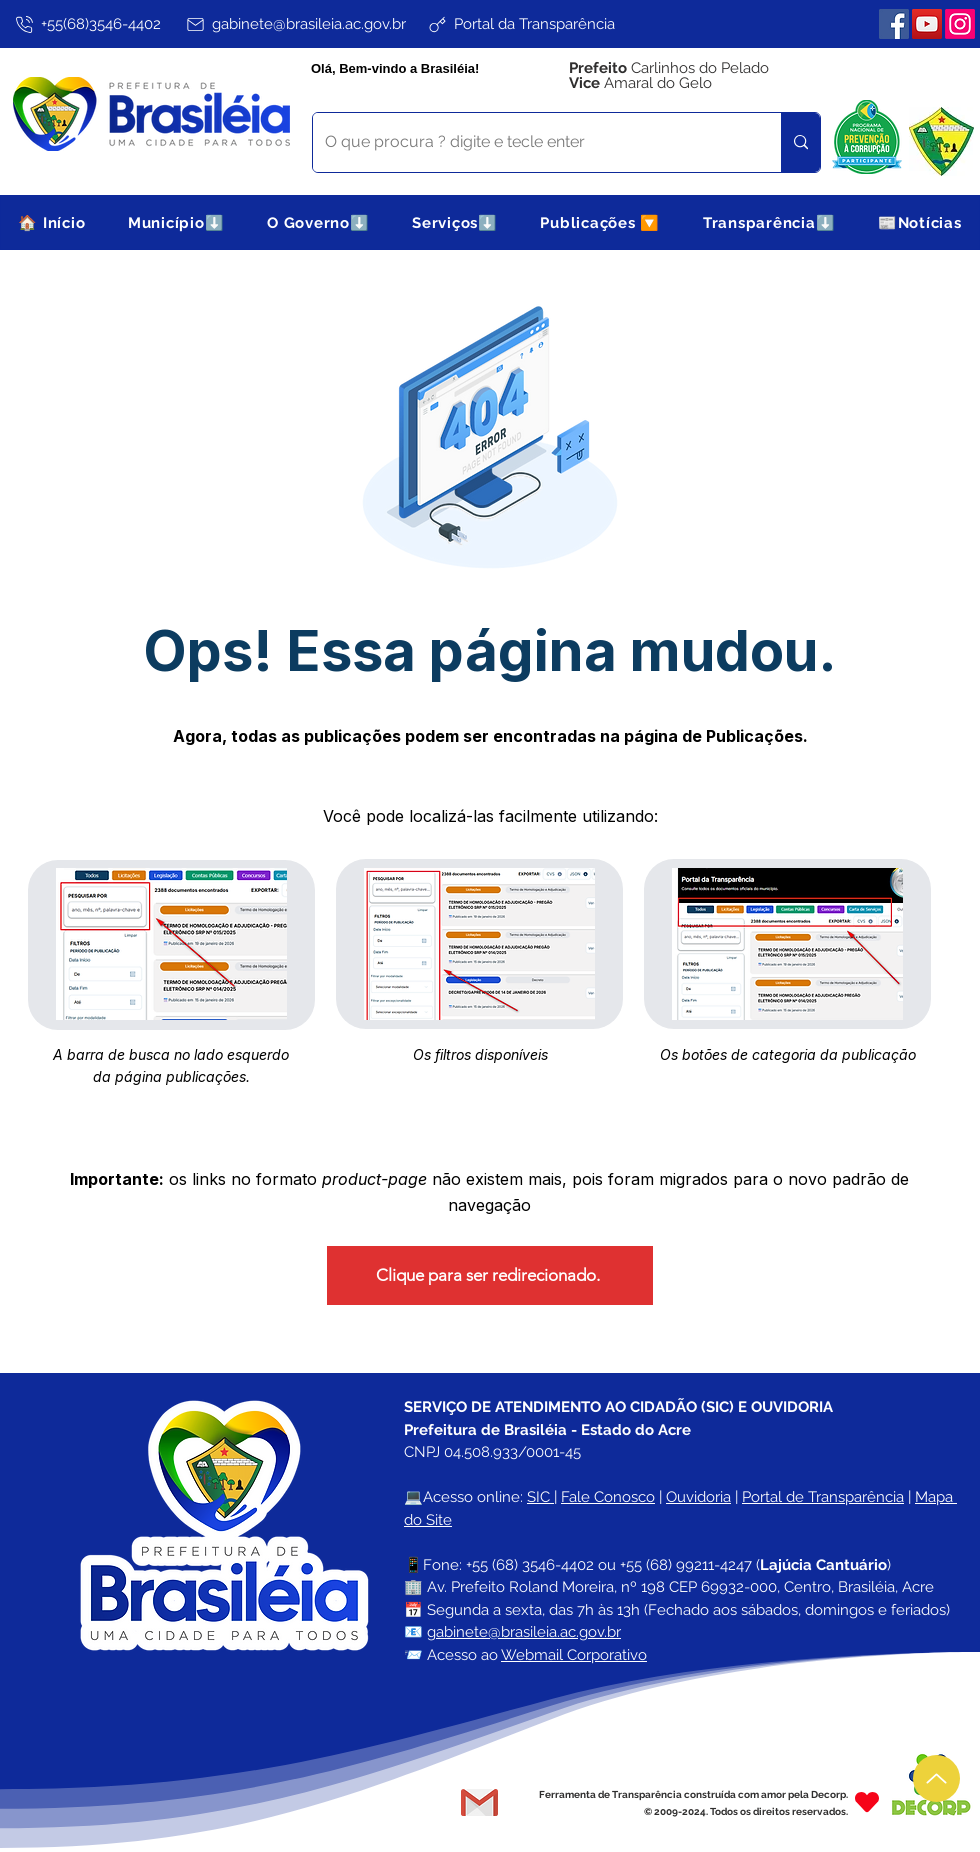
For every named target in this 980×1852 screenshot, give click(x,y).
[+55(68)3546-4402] (86, 24)
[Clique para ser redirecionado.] (490, 1275)
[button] (176, 222)
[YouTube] (927, 24)
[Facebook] (894, 24)
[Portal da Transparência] (520, 24)
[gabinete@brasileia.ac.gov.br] (295, 24)
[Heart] (867, 1802)
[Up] (936, 1778)
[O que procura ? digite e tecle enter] (532, 142)
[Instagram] (960, 24)
